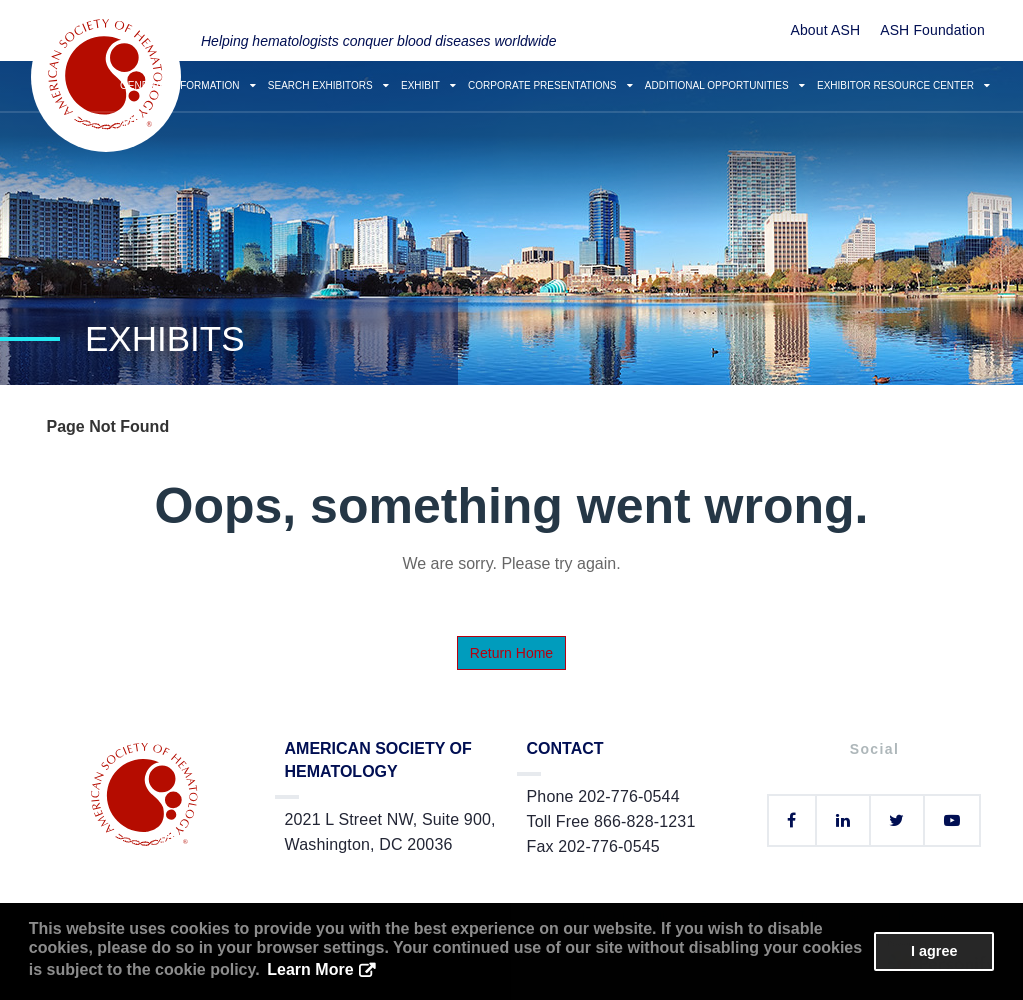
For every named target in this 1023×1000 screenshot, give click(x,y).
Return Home (511, 653)
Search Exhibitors (328, 85)
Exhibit (428, 85)
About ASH (825, 30)
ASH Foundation (932, 30)
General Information (188, 85)
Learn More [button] (310, 969)
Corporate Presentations (550, 85)
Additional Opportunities (725, 85)
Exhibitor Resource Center (903, 85)
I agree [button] (934, 951)
